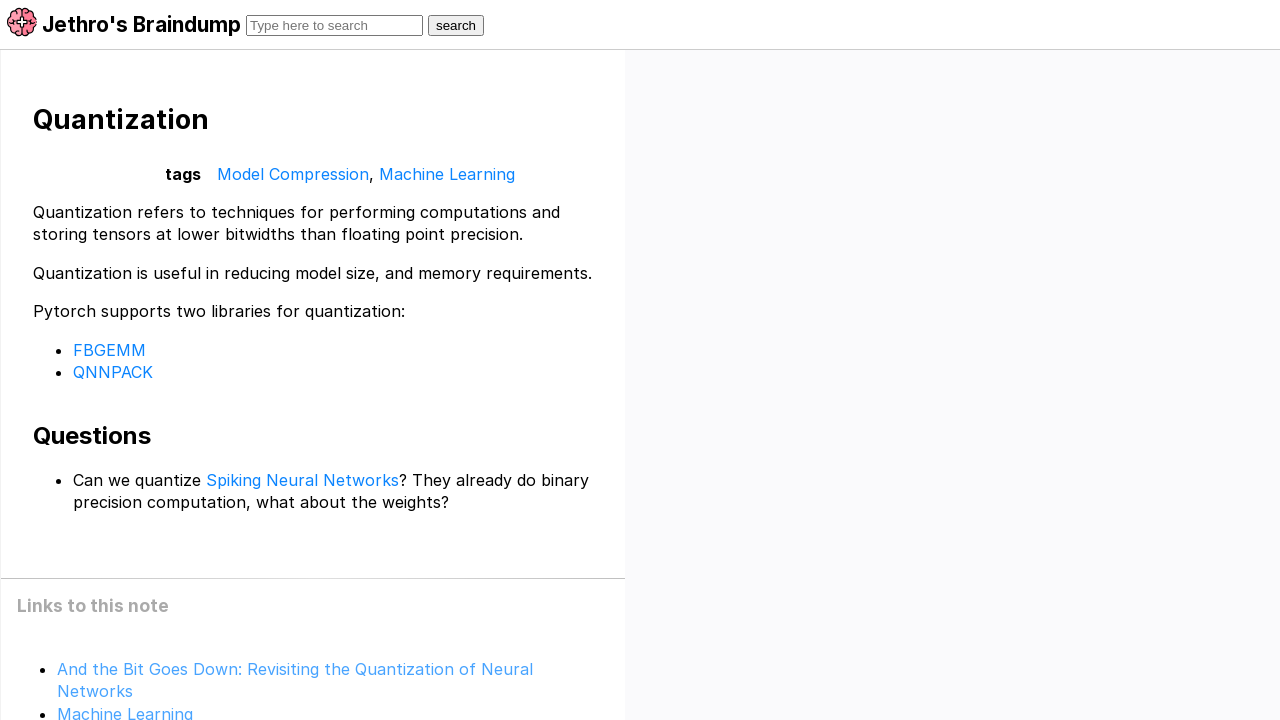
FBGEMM (109, 350)
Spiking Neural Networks (302, 480)
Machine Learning (447, 174)
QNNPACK (113, 372)
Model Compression (293, 174)
